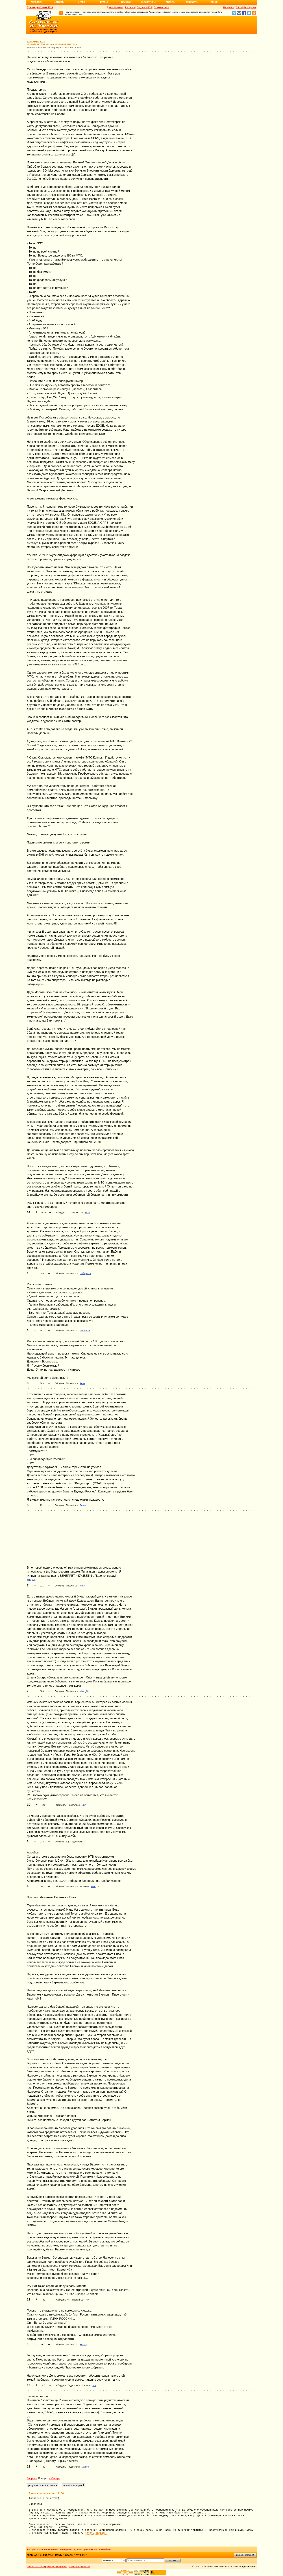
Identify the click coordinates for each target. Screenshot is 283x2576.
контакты (51, 2566)
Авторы (170, 2)
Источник (84, 1886)
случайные (105, 2549)
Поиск (214, 2)
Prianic (83, 1505)
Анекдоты (37, 2)
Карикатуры (148, 2)
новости (86, 2566)
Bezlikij (83, 2344)
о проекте (62, 2566)
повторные (66, 2549)
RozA (87, 1212)
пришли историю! (245, 2555)
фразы (69, 2555)
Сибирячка (85, 1273)
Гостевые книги (161, 7)
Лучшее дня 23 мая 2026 (40, 7)
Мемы (81, 2)
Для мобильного (115, 7)
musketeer (85, 1330)
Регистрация (249, 7)
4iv (87, 2300)
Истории (59, 2)
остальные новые (48, 2549)
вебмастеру (74, 2566)
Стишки (125, 2)
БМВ (93, 1886)
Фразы (103, 2)
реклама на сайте (36, 2566)
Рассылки (130, 7)
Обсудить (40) (62, 1841)
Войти (239, 7)
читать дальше (96, 2533)
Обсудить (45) (63, 2300)
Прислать (192, 2)
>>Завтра (54, 2478)
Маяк (82, 1585)
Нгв (94, 2385)
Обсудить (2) (62, 1212)
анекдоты (46, 2555)
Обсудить (59, 1273)
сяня (83, 1805)
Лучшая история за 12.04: (47, 2493)
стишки (80, 2555)
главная (32, 2555)
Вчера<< (32, 2478)
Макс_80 (84, 1691)
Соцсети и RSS (144, 7)
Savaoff (85, 2467)
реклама (31, 1580)
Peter (82, 1383)
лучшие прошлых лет (85, 2549)
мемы (58, 2555)
